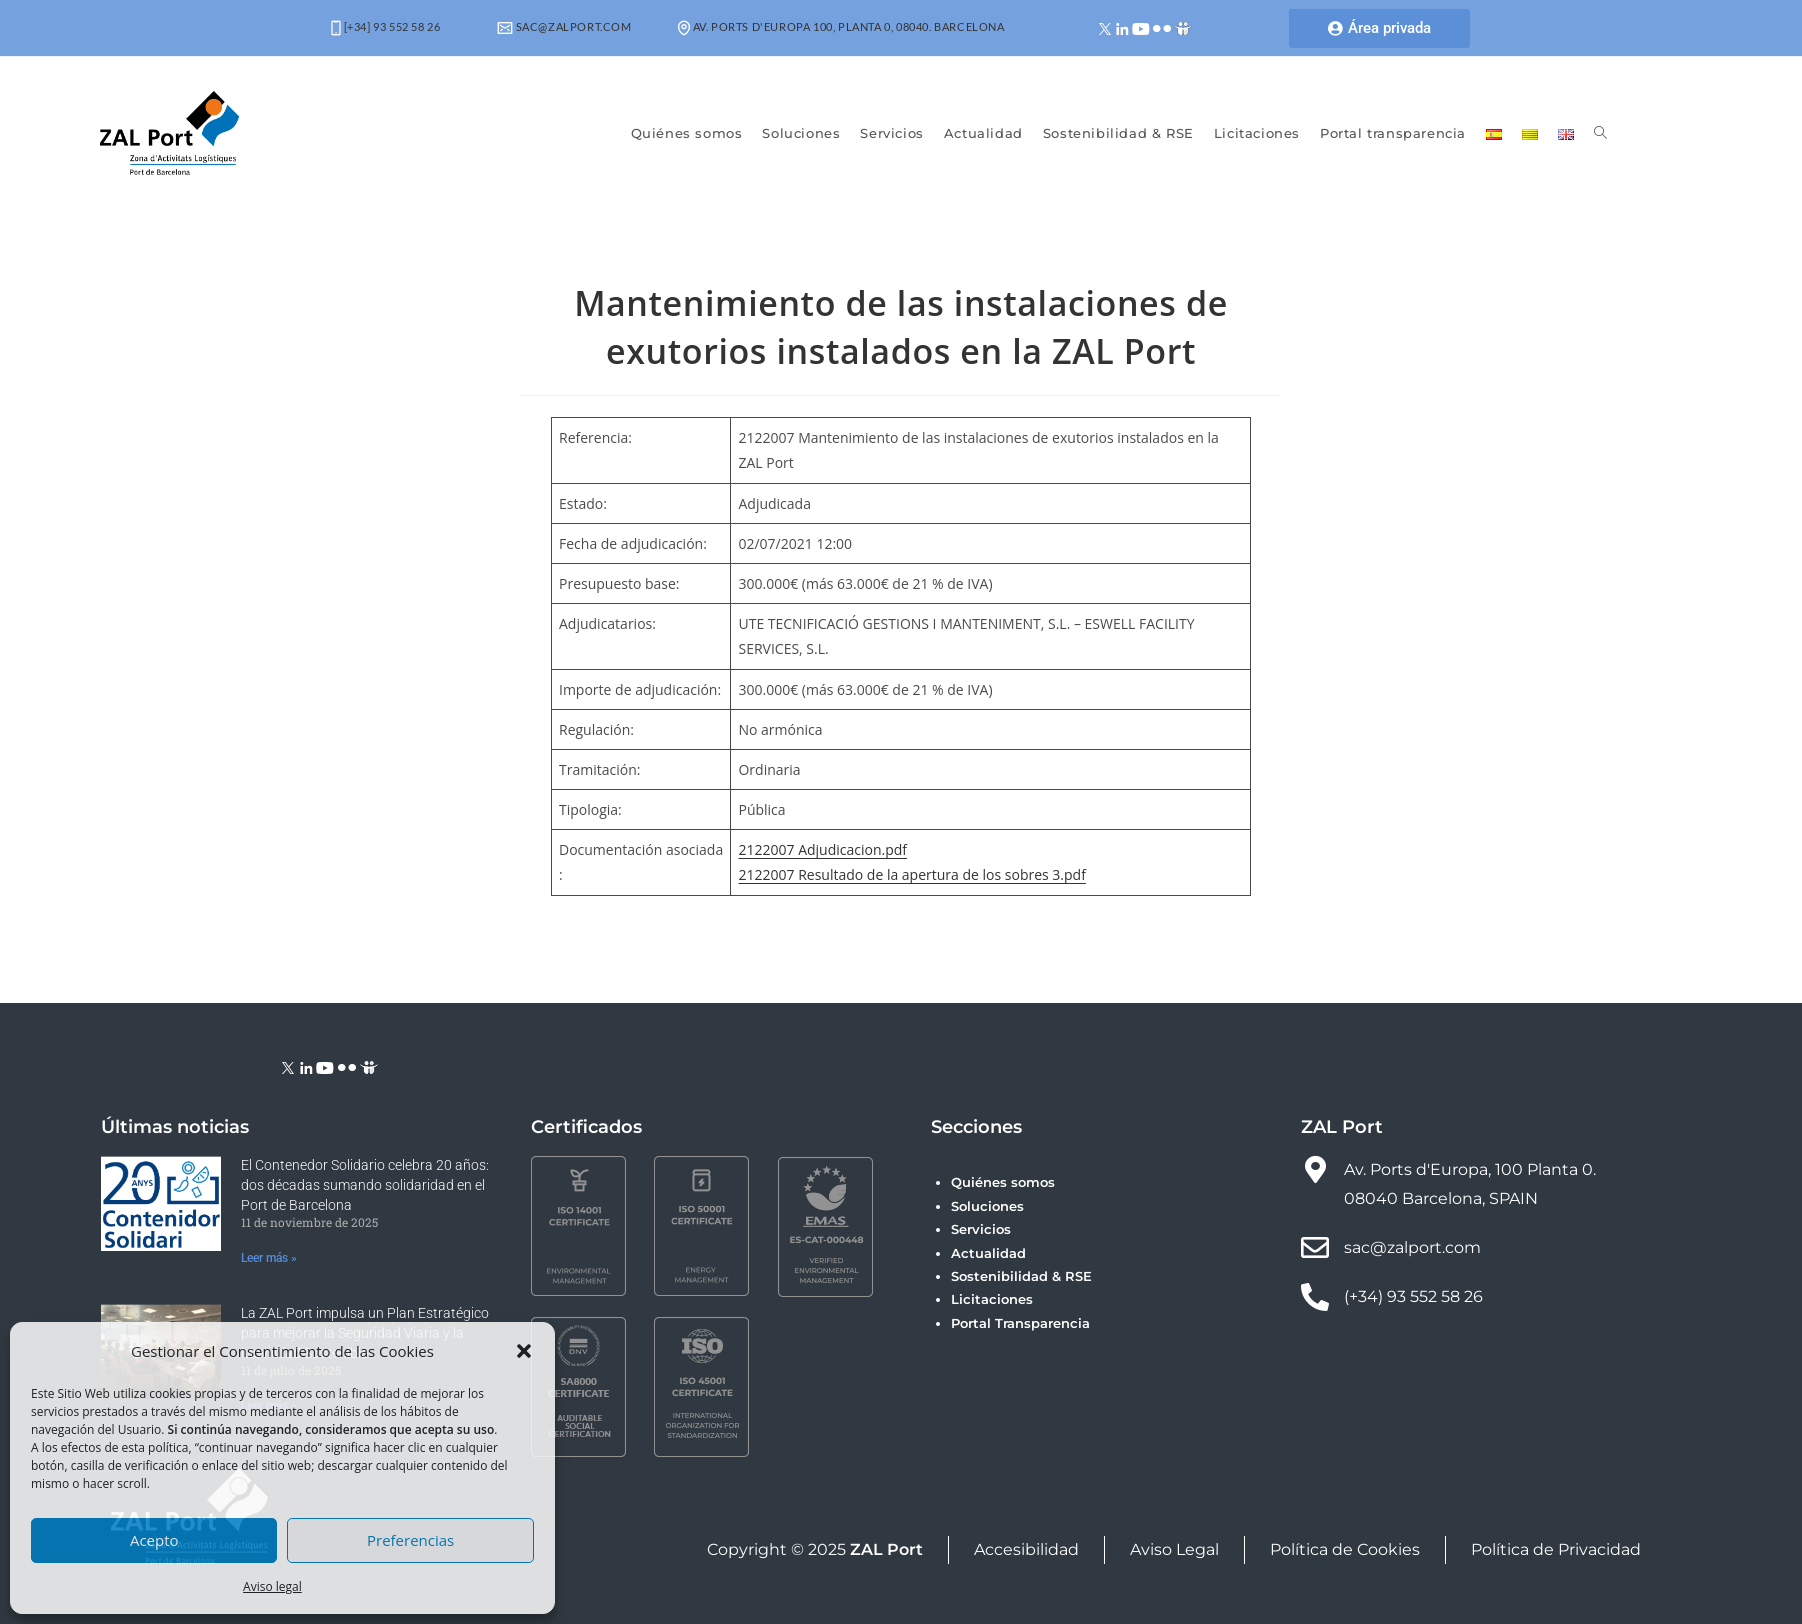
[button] (524, 1351)
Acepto (154, 1540)
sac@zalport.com (564, 26)
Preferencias (410, 1540)
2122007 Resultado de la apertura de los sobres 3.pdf (911, 874)
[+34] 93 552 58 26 (385, 26)
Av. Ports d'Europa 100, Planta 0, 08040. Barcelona (841, 26)
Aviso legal (272, 1586)
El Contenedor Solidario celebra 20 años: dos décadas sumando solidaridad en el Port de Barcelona (365, 1184)
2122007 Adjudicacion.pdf (822, 849)
